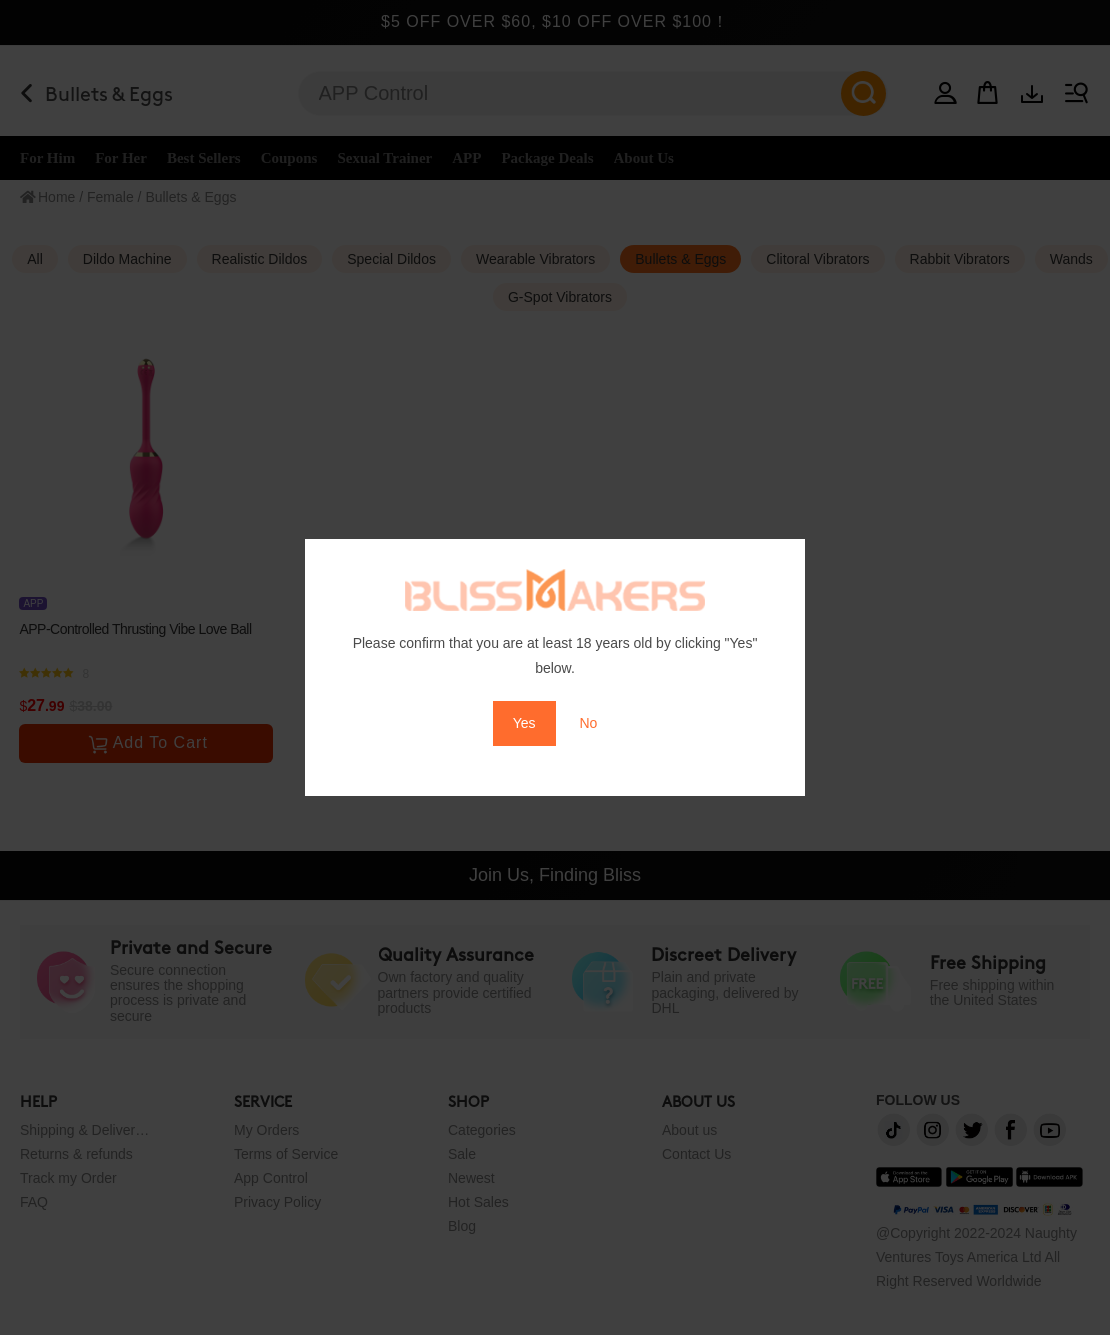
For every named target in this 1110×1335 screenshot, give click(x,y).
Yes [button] (524, 723)
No (588, 723)
